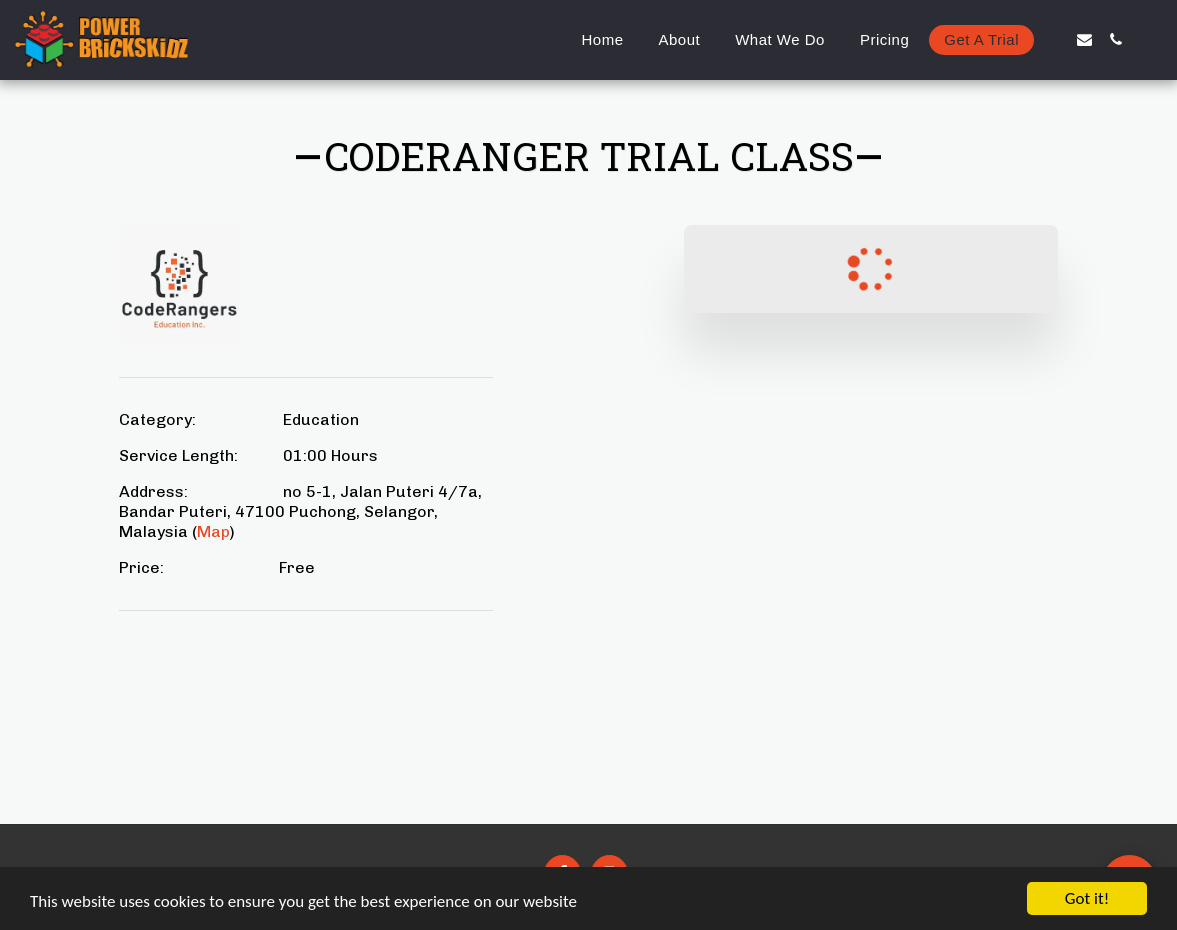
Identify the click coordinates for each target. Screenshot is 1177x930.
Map (213, 531)
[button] (1053, 39)
